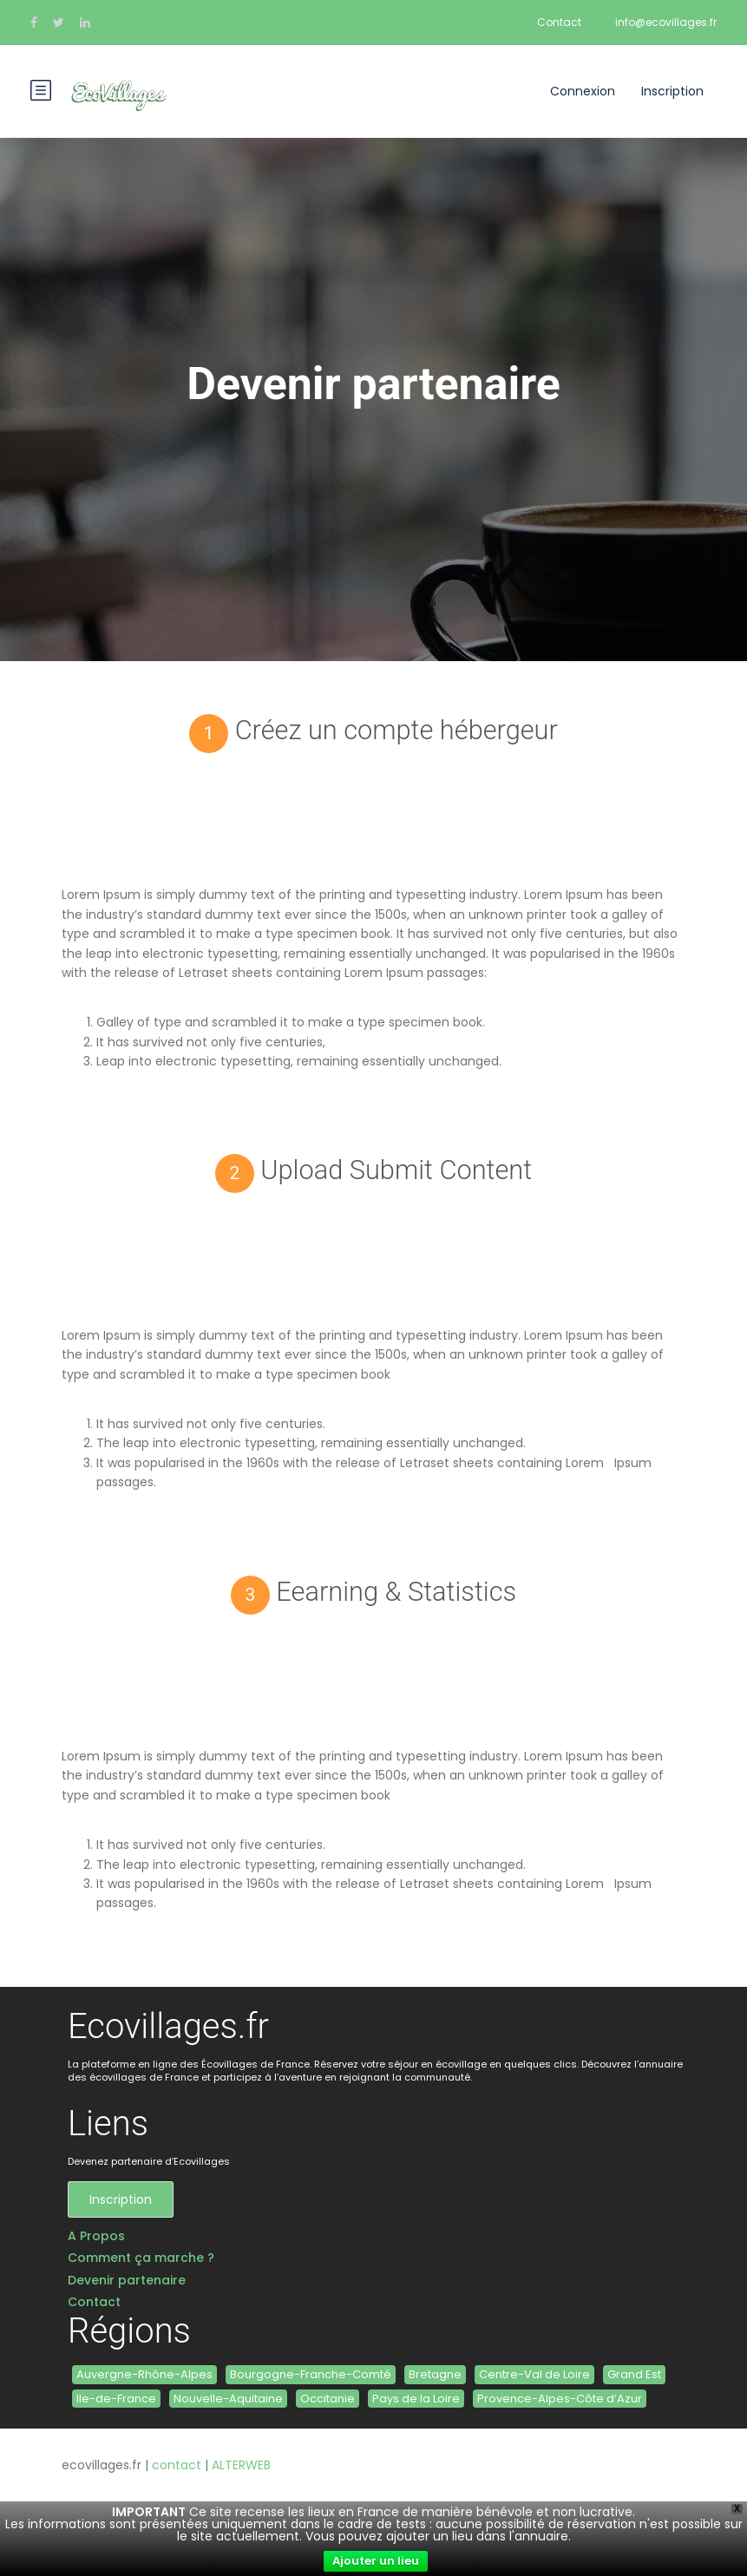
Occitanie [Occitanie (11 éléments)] (327, 2398)
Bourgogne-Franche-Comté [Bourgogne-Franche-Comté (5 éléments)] (310, 2374)
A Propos (96, 2236)
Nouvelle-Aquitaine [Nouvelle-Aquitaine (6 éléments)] (228, 2398)
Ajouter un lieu (375, 2561)
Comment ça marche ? (141, 2258)
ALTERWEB (241, 2465)
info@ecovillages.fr (666, 22)
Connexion (582, 91)
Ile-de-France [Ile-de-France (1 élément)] (116, 2398)
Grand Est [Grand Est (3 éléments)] (634, 2374)
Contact (559, 22)
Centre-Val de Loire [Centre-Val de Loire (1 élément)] (534, 2374)
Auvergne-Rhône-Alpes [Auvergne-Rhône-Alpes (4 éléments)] (144, 2374)
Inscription (672, 91)
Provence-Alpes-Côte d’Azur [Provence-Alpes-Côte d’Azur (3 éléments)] (559, 2398)
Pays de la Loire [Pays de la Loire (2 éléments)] (416, 2398)
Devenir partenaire (127, 2280)
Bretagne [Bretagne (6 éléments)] (435, 2374)
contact (176, 2465)
